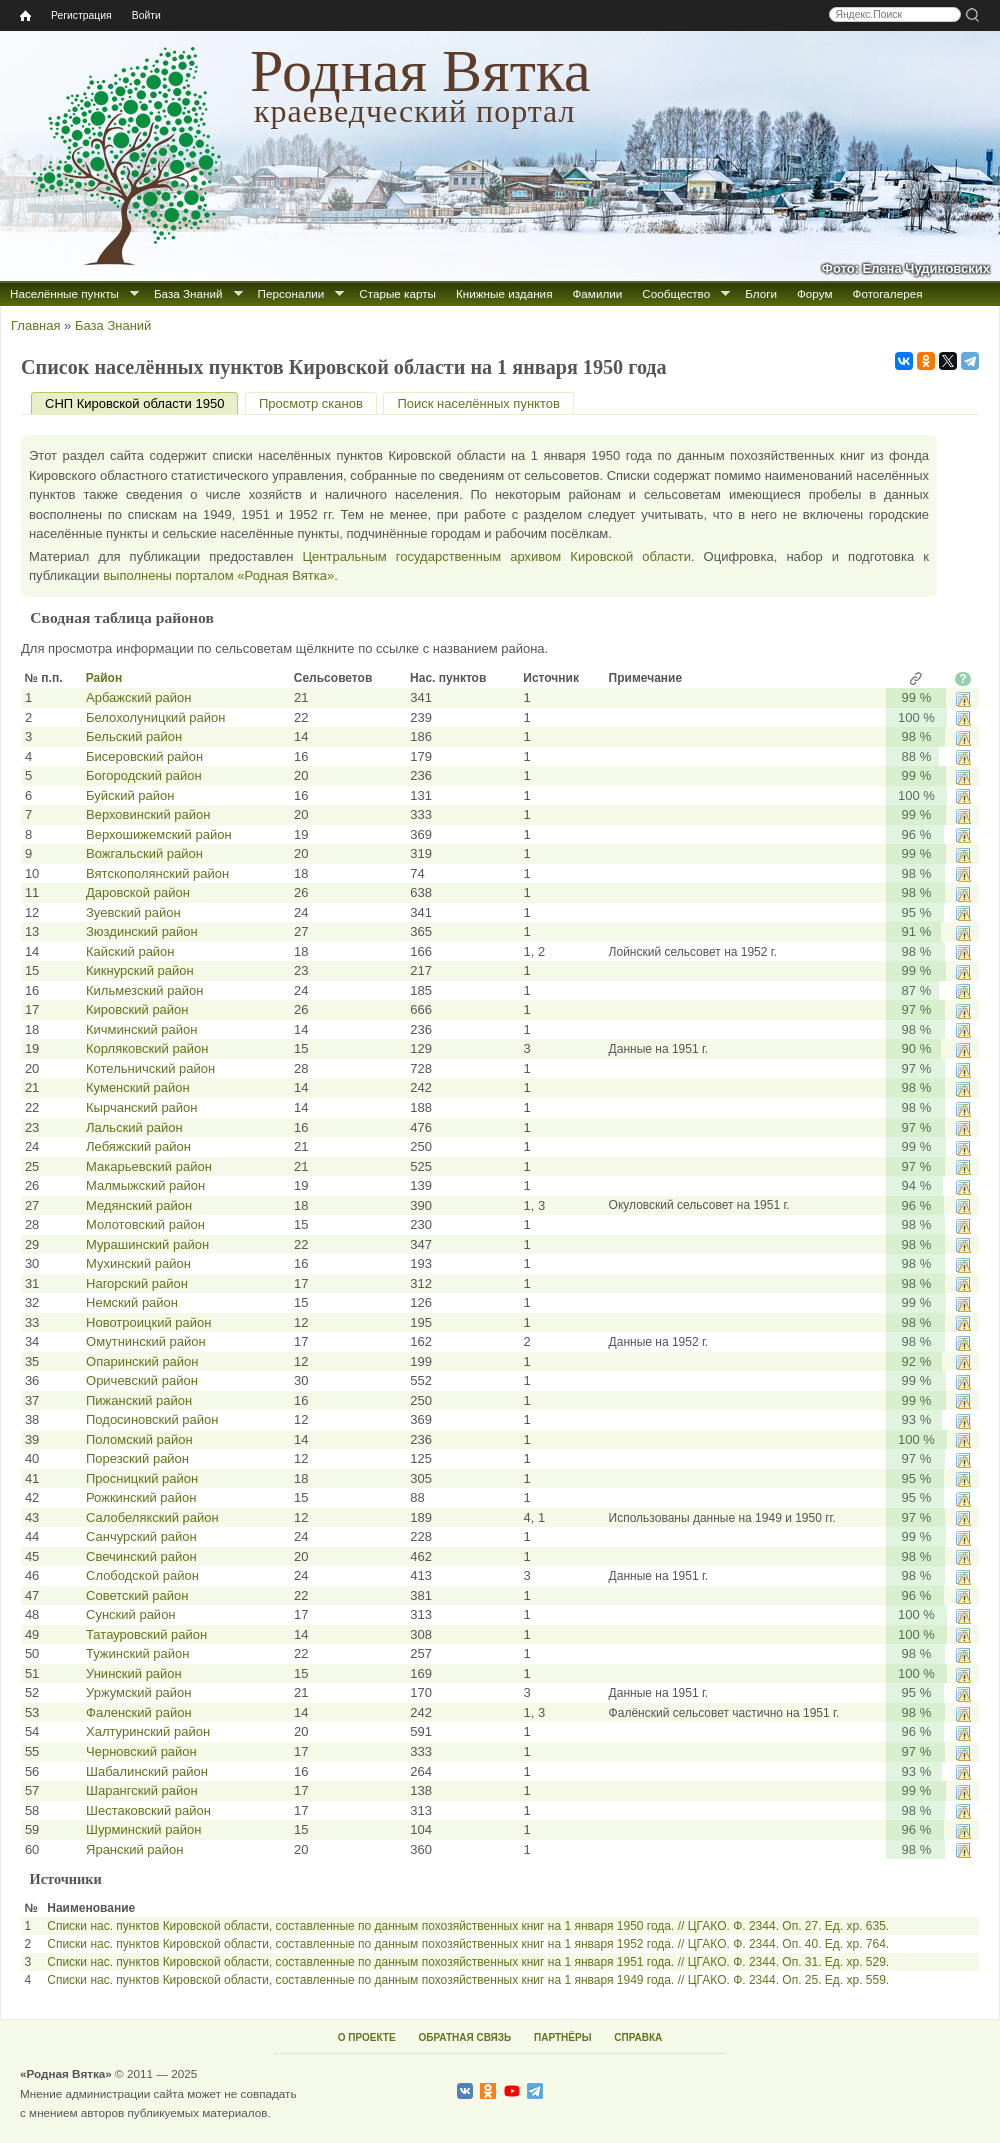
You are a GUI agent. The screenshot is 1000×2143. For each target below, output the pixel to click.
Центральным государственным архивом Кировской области (497, 556)
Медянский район (139, 1205)
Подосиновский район (152, 1419)
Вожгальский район (144, 853)
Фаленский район (139, 1712)
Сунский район (131, 1614)
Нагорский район (137, 1283)
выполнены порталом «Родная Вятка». (220, 575)
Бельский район (134, 736)
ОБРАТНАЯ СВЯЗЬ (464, 2037)
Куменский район (138, 1087)
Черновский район (141, 1751)
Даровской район (138, 892)
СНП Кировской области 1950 (141, 403)
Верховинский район (148, 814)
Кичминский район (141, 1029)
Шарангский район (142, 1790)
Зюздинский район (142, 931)
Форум (815, 293)
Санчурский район (141, 1536)
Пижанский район (139, 1400)
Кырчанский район (142, 1107)
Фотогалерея (888, 293)
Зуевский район (133, 912)
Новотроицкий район (148, 1322)
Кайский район (130, 951)
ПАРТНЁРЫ (562, 2037)
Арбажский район (138, 697)
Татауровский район (146, 1634)
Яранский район (134, 1849)
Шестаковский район (148, 1810)
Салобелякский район (152, 1517)
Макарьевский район (149, 1166)
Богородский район (144, 775)
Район (104, 678)
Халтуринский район (148, 1731)
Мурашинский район (147, 1244)
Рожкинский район (141, 1497)
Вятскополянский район (157, 873)
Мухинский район (138, 1263)
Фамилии (597, 293)
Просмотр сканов (311, 403)
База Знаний (188, 293)
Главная (35, 325)
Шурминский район (143, 1829)
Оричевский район (142, 1380)
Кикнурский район (140, 970)
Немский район (132, 1302)
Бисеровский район (144, 756)
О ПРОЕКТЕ (367, 2037)
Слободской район (142, 1575)
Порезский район (137, 1458)
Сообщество (676, 293)
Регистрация (81, 15)
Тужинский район (137, 1653)
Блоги (761, 293)
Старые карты (397, 293)
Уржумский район (139, 1692)
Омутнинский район (146, 1341)
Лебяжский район (138, 1146)
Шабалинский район (147, 1771)
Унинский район (134, 1673)
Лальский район (134, 1127)
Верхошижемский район (159, 834)
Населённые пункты (64, 293)
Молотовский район (145, 1224)
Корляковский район (147, 1048)
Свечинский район (141, 1556)
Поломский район (139, 1439)
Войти (146, 15)
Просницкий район (142, 1478)
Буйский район (130, 795)
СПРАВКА (638, 2037)
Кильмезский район (144, 990)
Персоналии (291, 293)
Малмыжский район (145, 1185)
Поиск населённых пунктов (478, 403)
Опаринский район (142, 1361)
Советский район (137, 1595)
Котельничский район (150, 1068)
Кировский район (137, 1009)
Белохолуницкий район (155, 717)
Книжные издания (504, 293)
